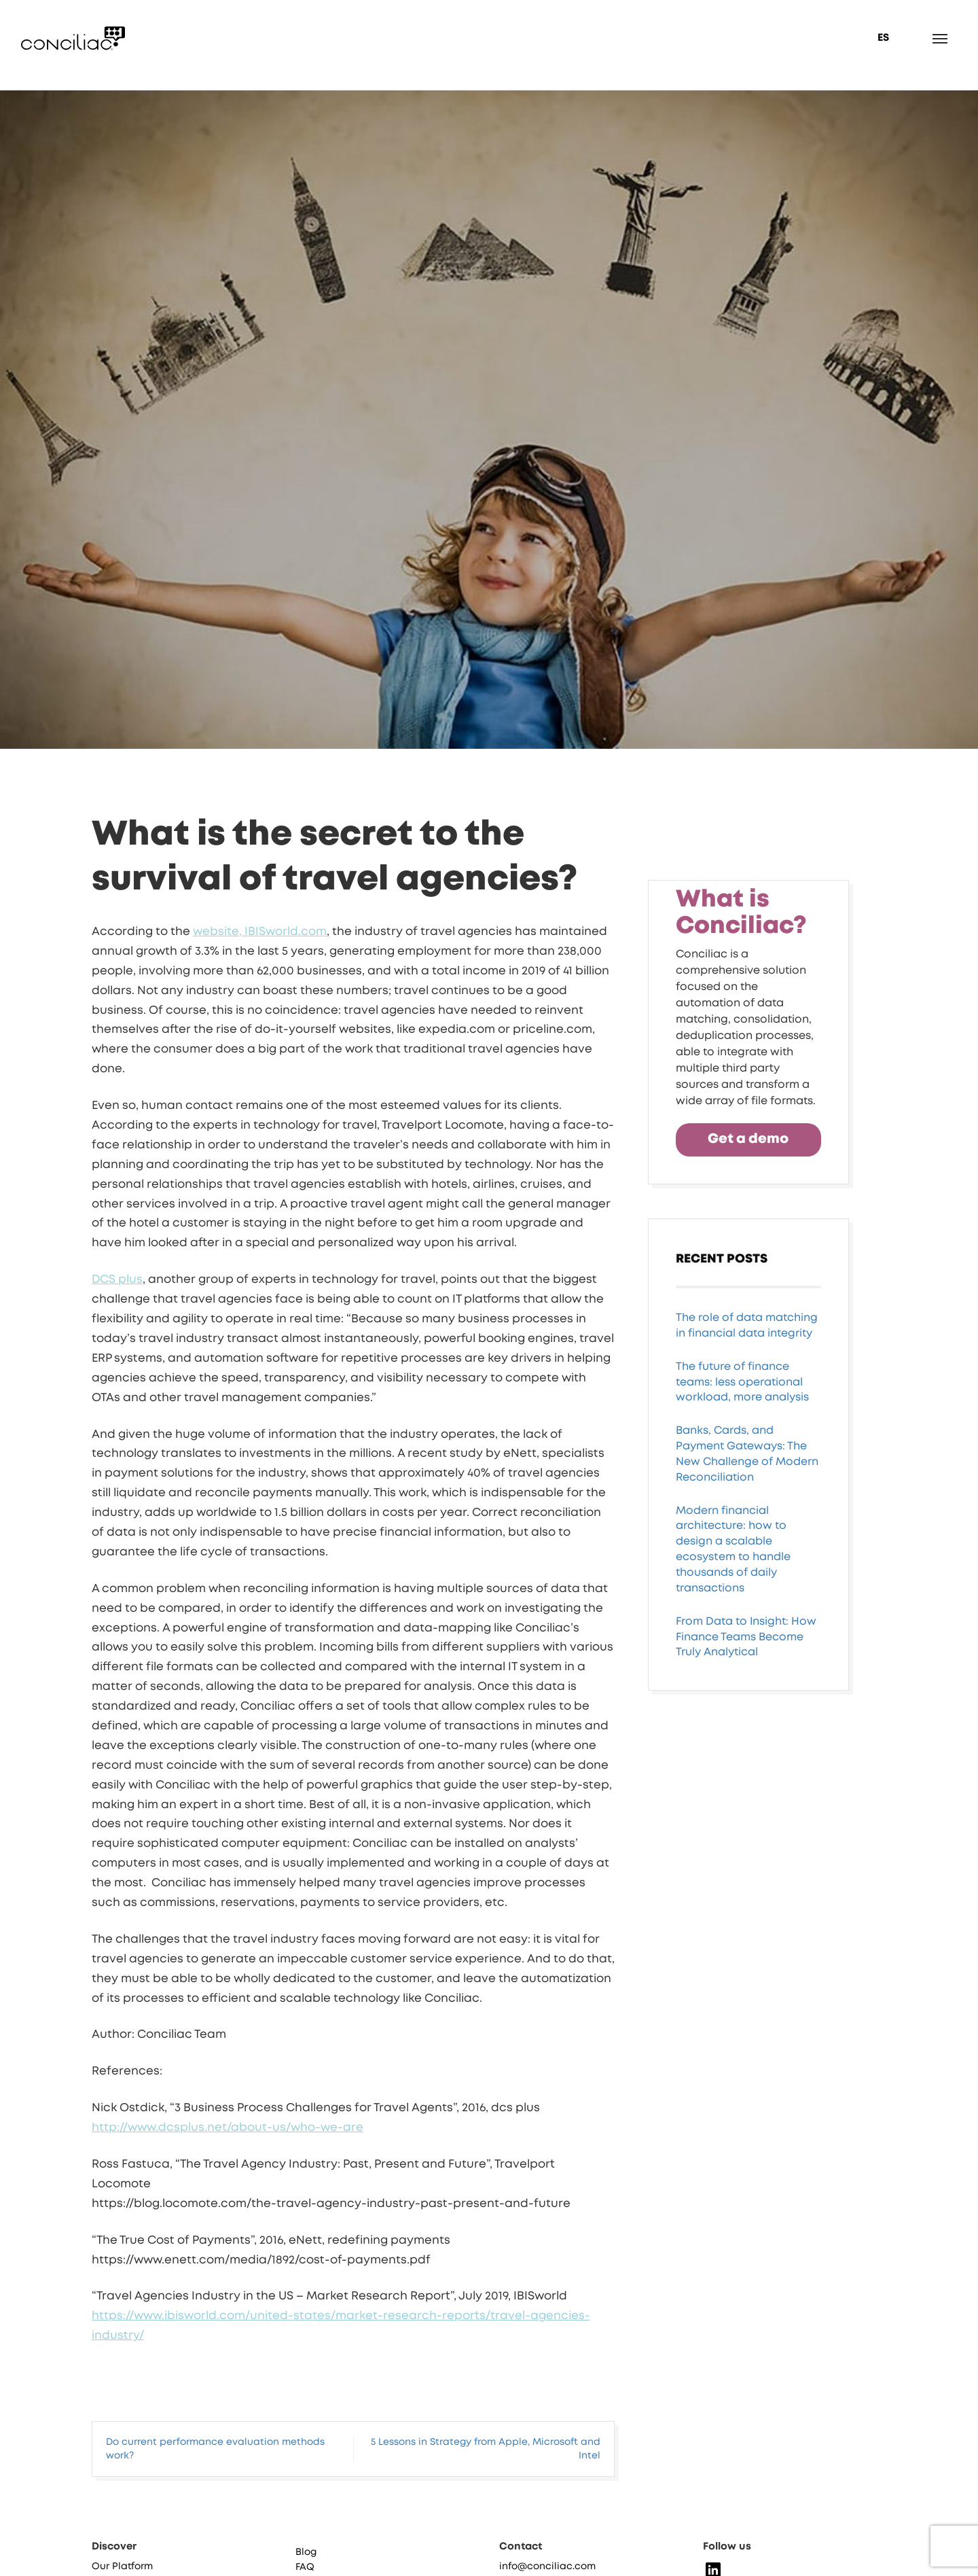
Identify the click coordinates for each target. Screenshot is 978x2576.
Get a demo (748, 1139)
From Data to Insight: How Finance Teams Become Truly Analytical (746, 1637)
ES (883, 38)
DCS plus (117, 1280)
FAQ (304, 2567)
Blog (305, 2552)
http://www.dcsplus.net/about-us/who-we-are (227, 2128)
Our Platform (122, 2566)
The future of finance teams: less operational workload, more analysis (742, 1382)
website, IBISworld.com (260, 932)
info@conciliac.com (547, 2566)
